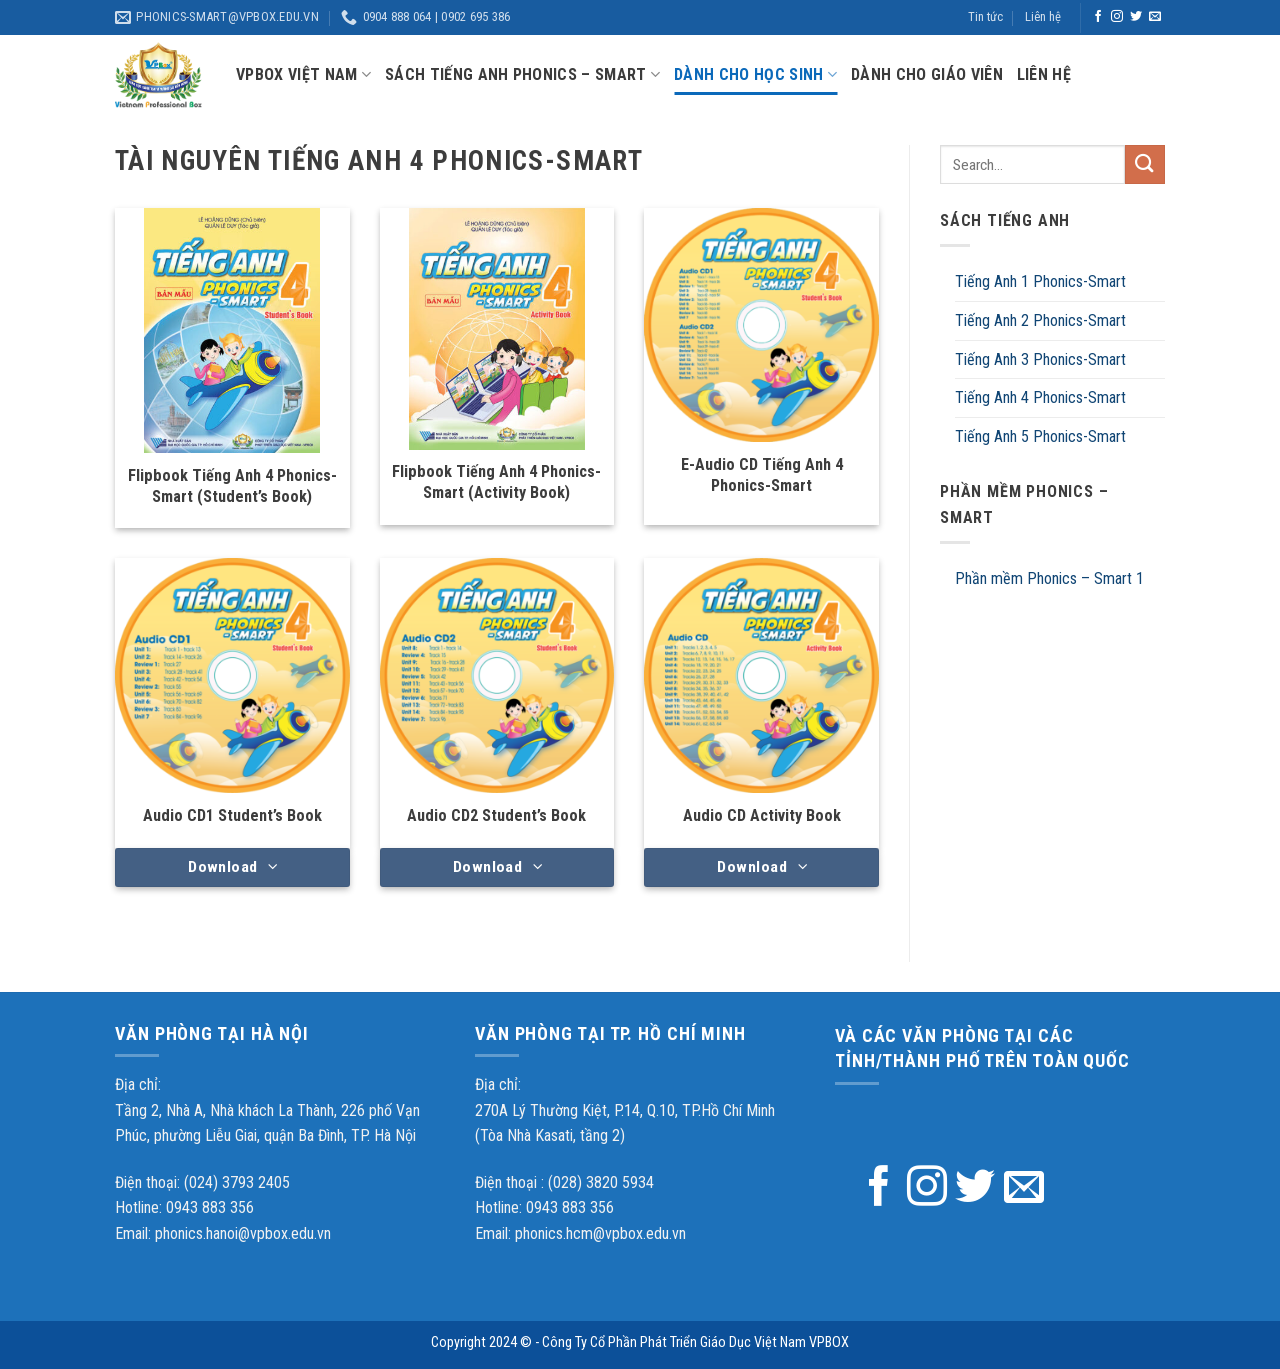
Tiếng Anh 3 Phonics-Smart (1040, 359)
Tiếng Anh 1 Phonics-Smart (1040, 281)
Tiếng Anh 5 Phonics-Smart (1040, 436)
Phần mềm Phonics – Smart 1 (1049, 578)
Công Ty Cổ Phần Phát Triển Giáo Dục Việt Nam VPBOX (695, 1342)
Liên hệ (1043, 16)
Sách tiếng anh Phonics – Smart (522, 75)
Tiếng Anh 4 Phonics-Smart (1040, 397)
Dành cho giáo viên (927, 74)
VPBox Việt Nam (303, 75)
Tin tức (985, 16)
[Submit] (1145, 164)
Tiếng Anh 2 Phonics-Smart (1040, 320)
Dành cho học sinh (755, 75)
